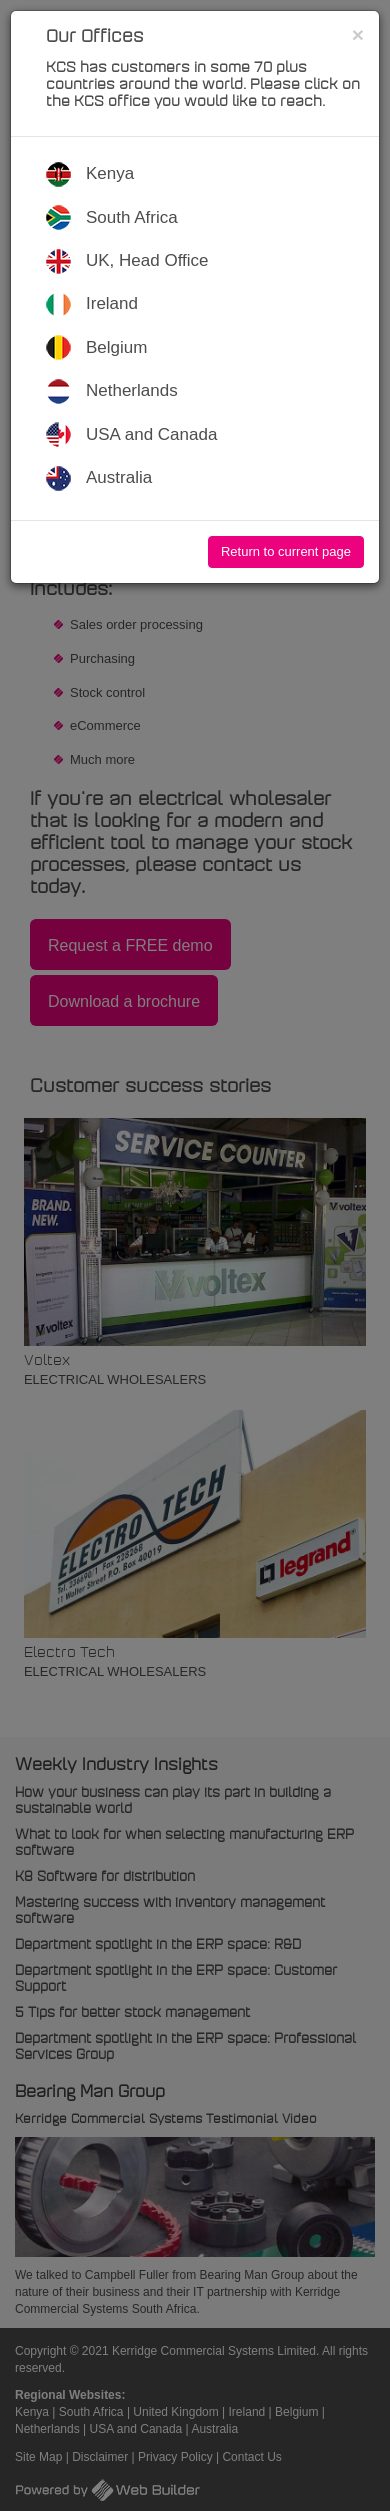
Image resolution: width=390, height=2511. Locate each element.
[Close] (358, 34)
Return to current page (286, 551)
